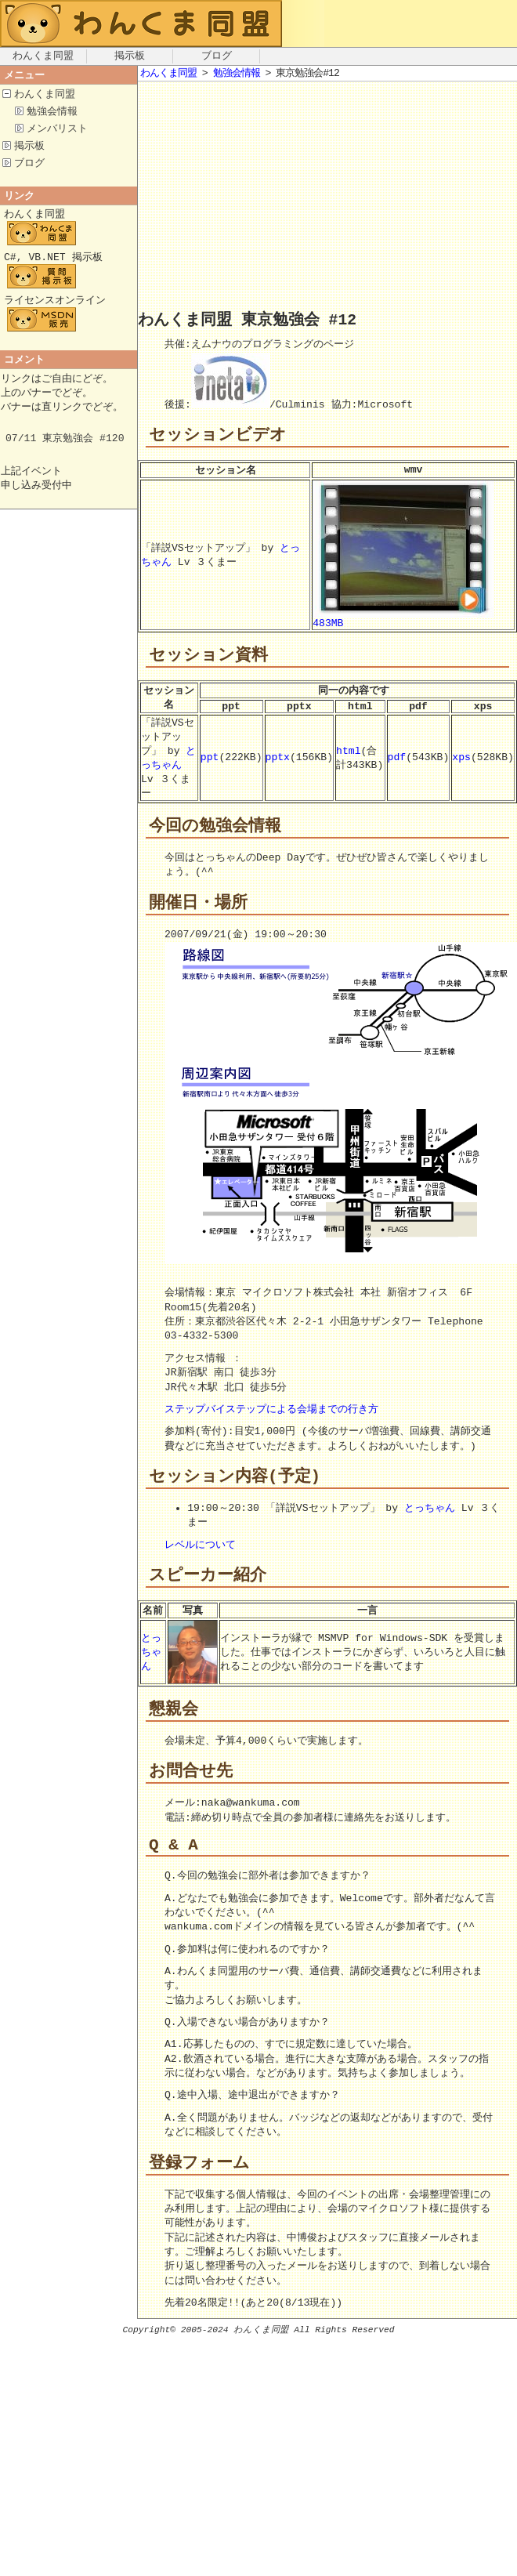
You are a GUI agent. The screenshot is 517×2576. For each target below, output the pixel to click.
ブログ (216, 56)
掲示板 (129, 56)
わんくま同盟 (43, 56)
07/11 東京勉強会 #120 (65, 451)
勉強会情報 (52, 113)
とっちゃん (168, 766)
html (348, 759)
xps (461, 767)
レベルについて (200, 1559)
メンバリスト (57, 131)
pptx (278, 767)
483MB (403, 619)
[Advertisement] (293, 199)
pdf (397, 767)
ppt (210, 767)
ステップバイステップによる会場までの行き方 (271, 1423)
